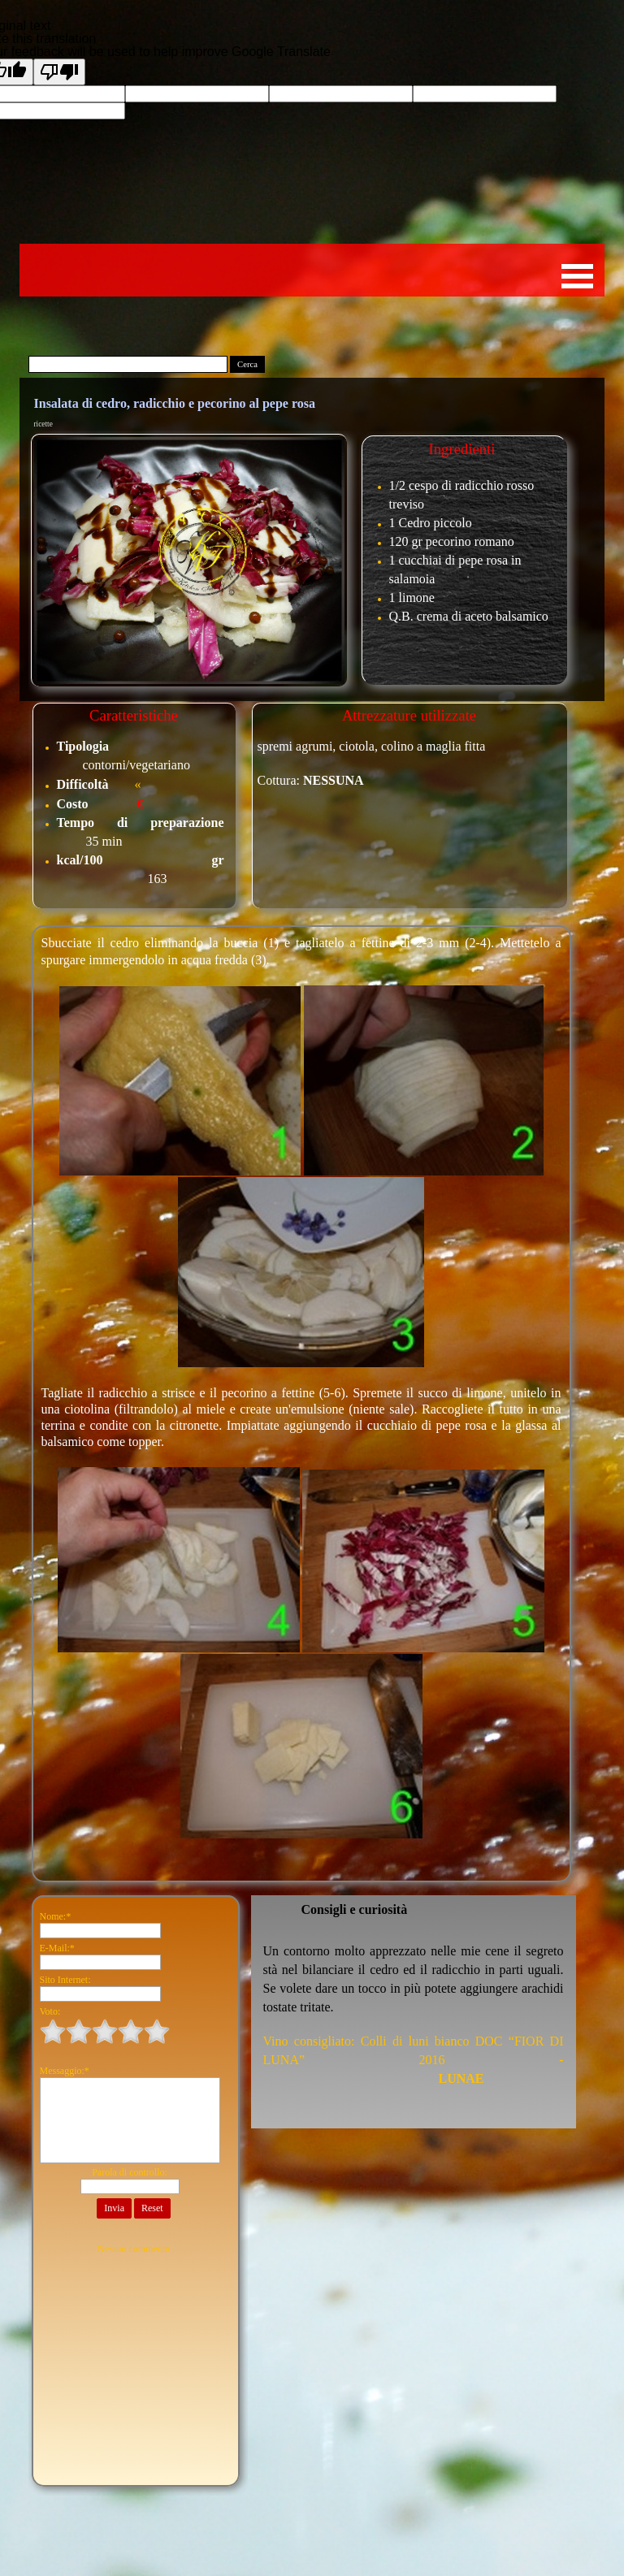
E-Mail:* (57, 1948)
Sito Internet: (65, 1979)
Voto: (50, 2011)
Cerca (247, 364)
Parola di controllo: (129, 2172)
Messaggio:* (64, 2070)
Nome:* (56, 1916)
